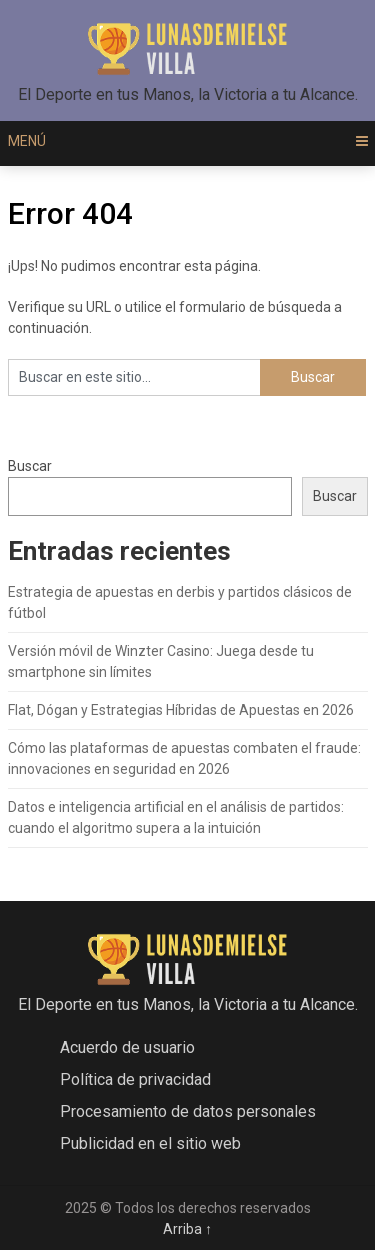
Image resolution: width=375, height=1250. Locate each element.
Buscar (30, 466)
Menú (27, 141)
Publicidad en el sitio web (150, 1143)
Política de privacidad (135, 1079)
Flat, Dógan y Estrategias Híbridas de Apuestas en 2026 (181, 710)
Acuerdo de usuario (127, 1047)
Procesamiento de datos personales (188, 1111)
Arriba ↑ (187, 1229)
